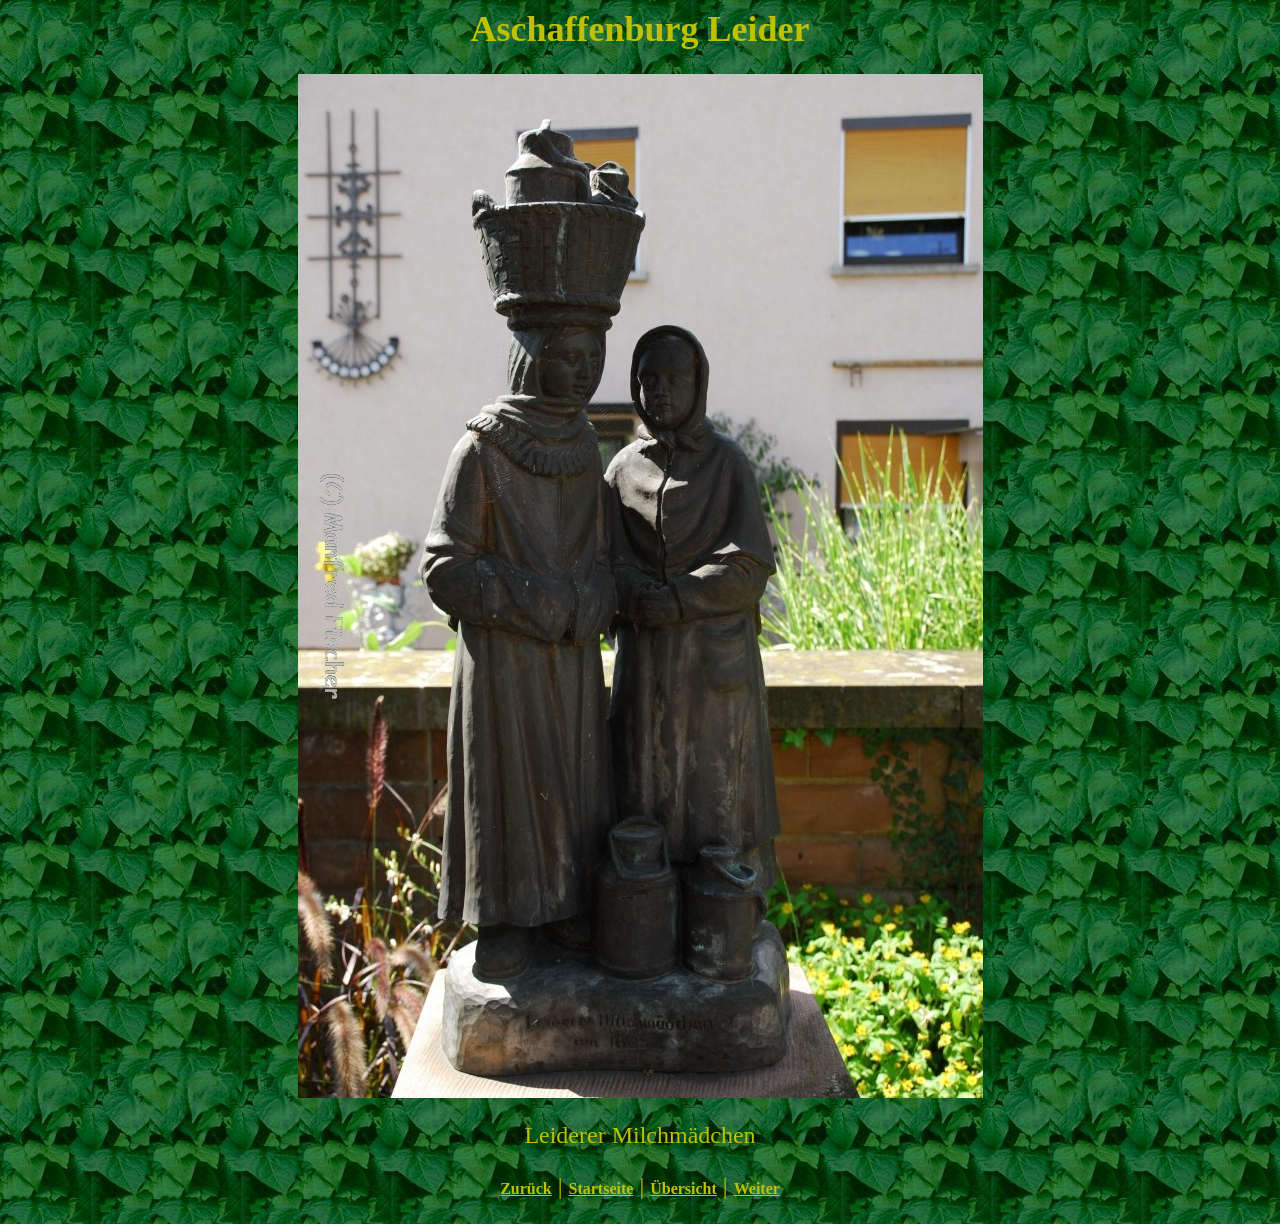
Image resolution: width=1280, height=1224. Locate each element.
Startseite (601, 1188)
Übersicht (683, 1188)
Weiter (757, 1188)
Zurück (526, 1188)
